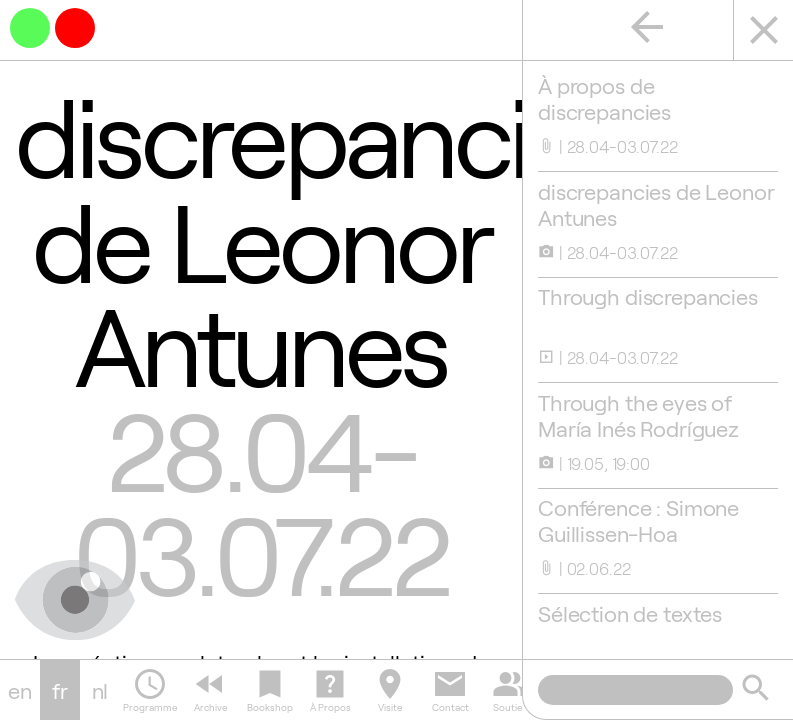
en (20, 690)
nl (100, 690)
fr (60, 690)
